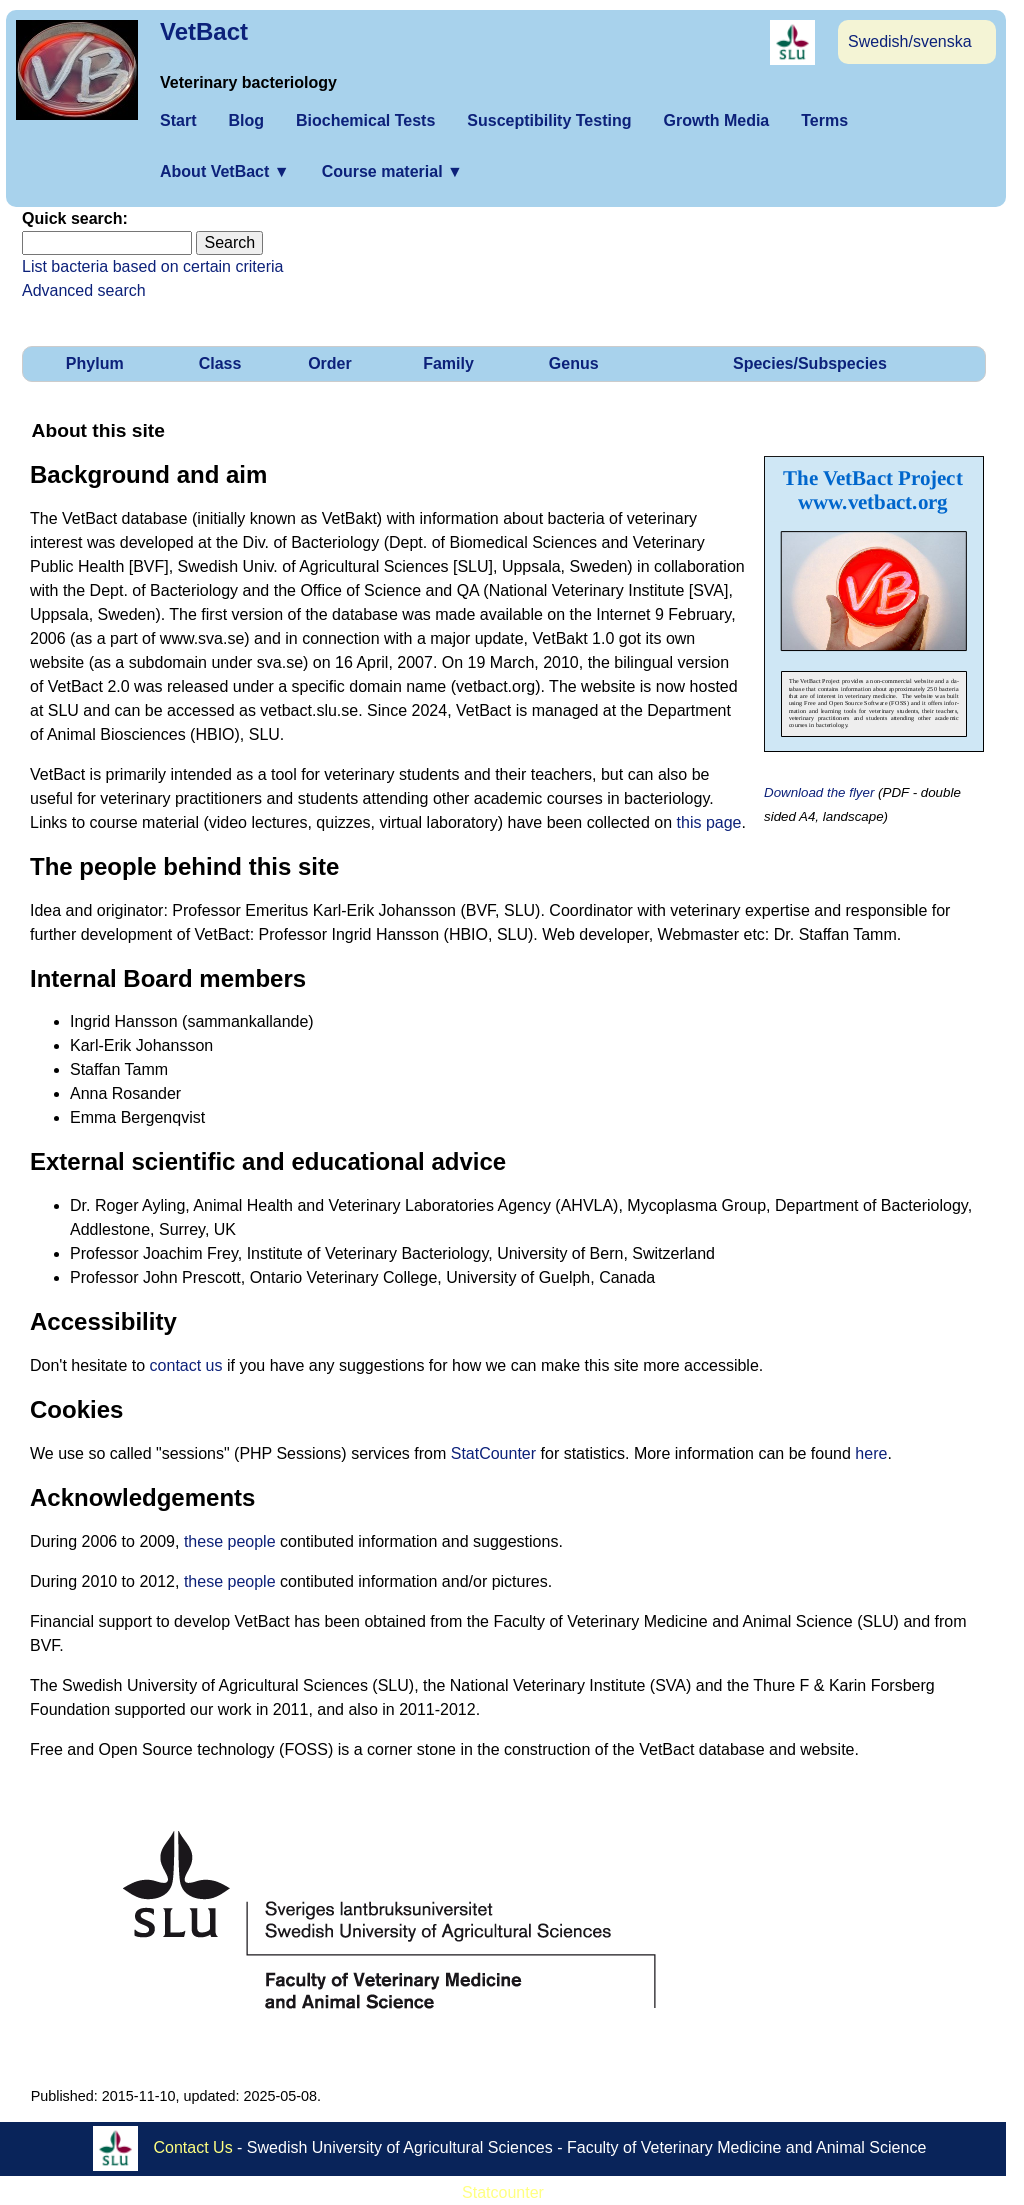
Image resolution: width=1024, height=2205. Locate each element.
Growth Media (716, 120)
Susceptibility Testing (549, 120)
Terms (824, 120)
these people (230, 1541)
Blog (246, 120)
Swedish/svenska (910, 41)
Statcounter (503, 2192)
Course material (392, 171)
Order (330, 363)
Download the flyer (819, 792)
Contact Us (193, 2147)
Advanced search (84, 290)
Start (178, 120)
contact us (186, 1365)
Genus (574, 363)
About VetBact (225, 171)
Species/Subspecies (810, 363)
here (871, 1453)
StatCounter (493, 1453)
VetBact (204, 31)
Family (448, 363)
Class (220, 363)
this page (709, 822)
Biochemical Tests (365, 120)
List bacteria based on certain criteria (152, 266)
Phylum (95, 363)
